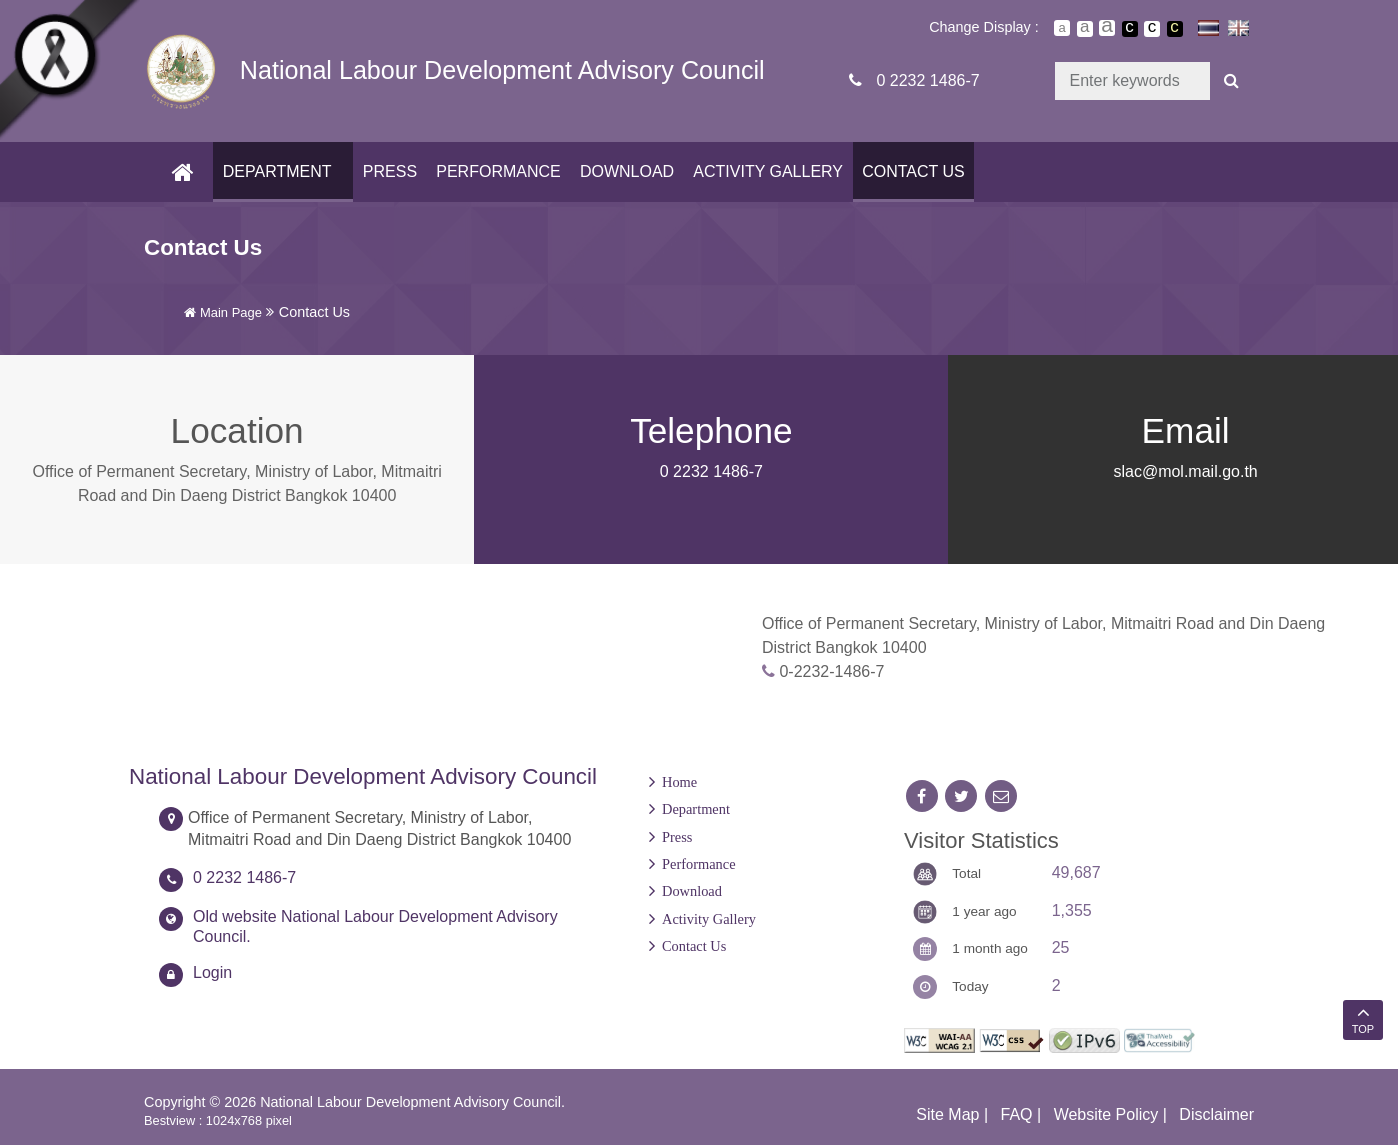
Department (274, 171)
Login (212, 972)
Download (624, 171)
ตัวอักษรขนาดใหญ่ (1107, 28)
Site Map (947, 1114)
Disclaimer (1216, 1114)
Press (387, 171)
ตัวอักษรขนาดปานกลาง (1085, 29)
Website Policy (1106, 1114)
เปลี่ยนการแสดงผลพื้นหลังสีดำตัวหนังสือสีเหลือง (1175, 29)
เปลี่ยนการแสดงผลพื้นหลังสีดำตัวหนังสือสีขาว (1130, 29)
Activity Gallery (765, 171)
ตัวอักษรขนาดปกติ (1062, 28)
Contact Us (910, 171)
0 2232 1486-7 (927, 80)
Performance (495, 171)
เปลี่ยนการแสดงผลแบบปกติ (1152, 29)
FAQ (1017, 1114)
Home (679, 782)
